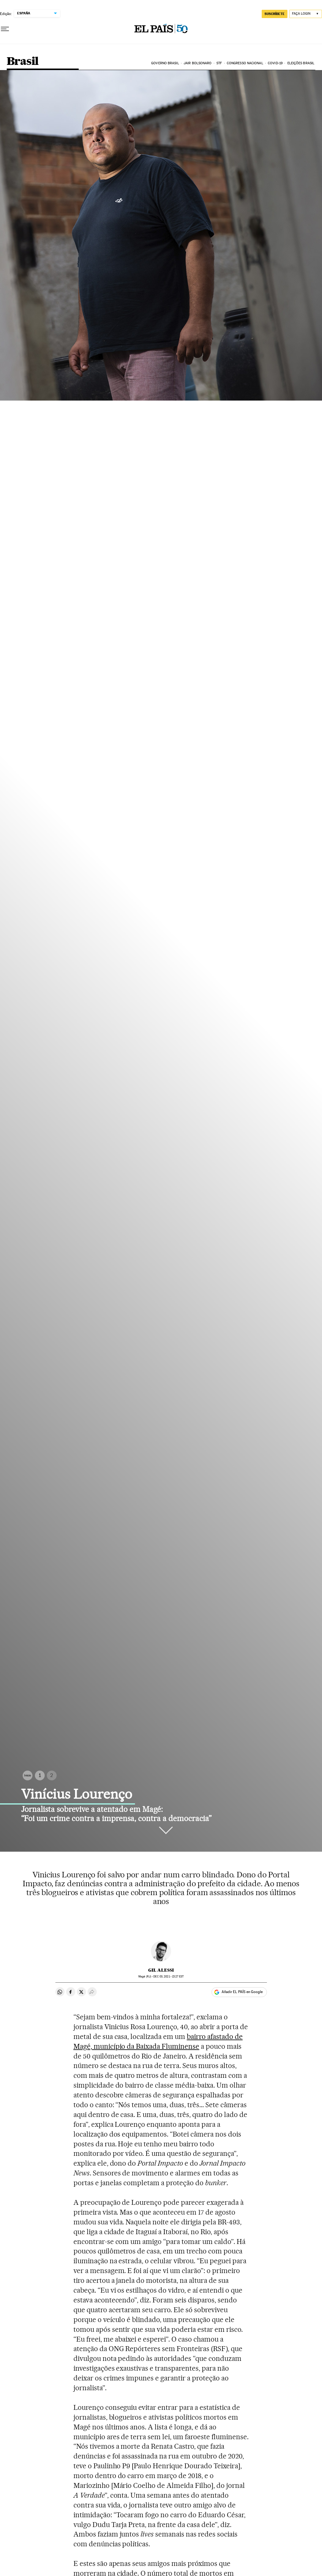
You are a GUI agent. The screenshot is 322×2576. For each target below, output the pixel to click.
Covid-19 (275, 63)
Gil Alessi (161, 1970)
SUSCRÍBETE (274, 14)
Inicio (27, 1775)
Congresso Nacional (245, 63)
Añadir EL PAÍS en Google (242, 1992)
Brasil (22, 62)
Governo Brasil (165, 63)
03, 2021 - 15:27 (168, 1976)
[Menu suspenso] (5, 29)
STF (219, 63)
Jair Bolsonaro (198, 63)
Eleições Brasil (301, 63)
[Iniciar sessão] (305, 14)
